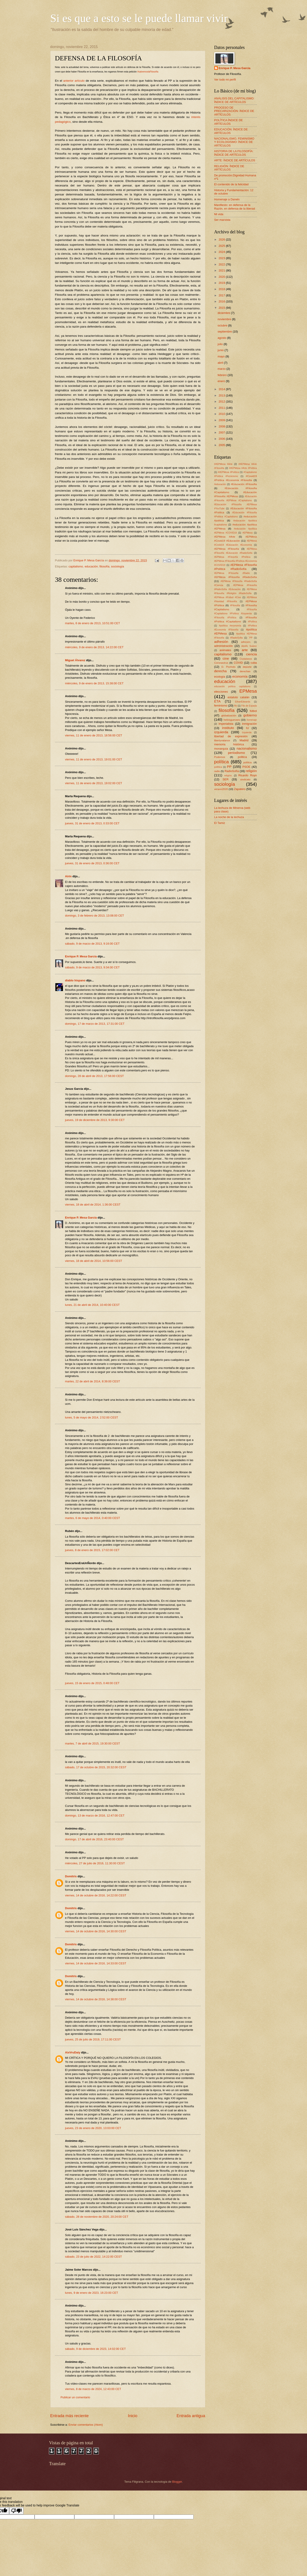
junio (221, 350)
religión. (228, 775)
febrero (222, 375)
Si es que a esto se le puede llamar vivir (139, 18)
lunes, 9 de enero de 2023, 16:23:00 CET (91, 2292)
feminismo (220, 705)
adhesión (221, 641)
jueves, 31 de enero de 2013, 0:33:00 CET (92, 823)
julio (220, 344)
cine (226, 658)
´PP (250, 638)
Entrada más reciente (69, 2416)
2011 (222, 407)
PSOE (246, 766)
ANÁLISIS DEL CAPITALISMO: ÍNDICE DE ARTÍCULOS (234, 100)
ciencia (251, 654)
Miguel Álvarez (75, 660)
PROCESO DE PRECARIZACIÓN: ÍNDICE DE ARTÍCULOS (234, 111)
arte (245, 650)
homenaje (252, 720)
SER (225, 779)
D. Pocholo (228, 666)
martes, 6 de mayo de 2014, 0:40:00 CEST (92, 1518)
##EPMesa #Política (228, 472)
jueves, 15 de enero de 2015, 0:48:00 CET (92, 1683)
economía (239, 676)
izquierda (221, 732)
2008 (222, 426)
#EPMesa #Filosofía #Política (232, 557)
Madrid (244, 740)
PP (229, 766)
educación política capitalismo (232, 686)
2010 (222, 414)
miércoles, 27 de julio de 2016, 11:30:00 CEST (95, 1863)
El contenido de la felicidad (231, 184)
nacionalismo (246, 748)
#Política (252, 621)
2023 (222, 258)
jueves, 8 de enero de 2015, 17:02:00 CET (92, 1550)
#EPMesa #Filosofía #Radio (232, 573)
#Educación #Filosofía (244, 484)
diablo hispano (75, 980)
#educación (220, 484)
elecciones (221, 691)
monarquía (221, 748)
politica (242, 757)
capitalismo (75, 566)
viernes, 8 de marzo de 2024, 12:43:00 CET (93, 2389)
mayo (221, 356)
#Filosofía (235, 605)
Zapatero (240, 789)
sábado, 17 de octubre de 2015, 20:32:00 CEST (95, 1767)
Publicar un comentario (75, 2397)
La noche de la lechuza (229, 817)
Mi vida (218, 214)
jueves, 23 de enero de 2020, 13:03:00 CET (93, 2128)
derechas (245, 671)
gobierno (250, 715)
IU (247, 728)
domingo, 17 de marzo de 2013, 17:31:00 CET (95, 1023)
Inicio (132, 2416)
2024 (222, 252)
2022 (222, 264)
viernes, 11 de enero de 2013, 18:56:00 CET (93, 735)
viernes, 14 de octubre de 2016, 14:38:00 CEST (95, 1999)
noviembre (225, 319)
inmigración (249, 723)
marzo (222, 368)
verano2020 (221, 789)
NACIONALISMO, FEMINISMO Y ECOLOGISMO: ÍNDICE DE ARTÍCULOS (234, 142)
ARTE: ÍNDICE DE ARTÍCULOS (234, 160)
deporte (247, 666)
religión (251, 771)
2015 (222, 307)
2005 (222, 445)
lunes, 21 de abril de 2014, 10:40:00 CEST (92, 1305)
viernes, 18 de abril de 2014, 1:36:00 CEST (93, 1204)
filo (235, 706)
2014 (222, 389)
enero (222, 381)
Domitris (71, 1876)
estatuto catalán (239, 697)
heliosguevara (232, 719)
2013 (222, 395)
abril (221, 362)
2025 (222, 245)
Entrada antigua (191, 2416)
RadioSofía (232, 771)
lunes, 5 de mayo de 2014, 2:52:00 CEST (91, 1417)
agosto (222, 337)
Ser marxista (222, 219)
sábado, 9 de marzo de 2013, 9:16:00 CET (92, 943)
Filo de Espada (249, 706)
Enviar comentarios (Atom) (85, 2424)
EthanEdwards (242, 701)
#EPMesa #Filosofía (226, 548)
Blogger (177, 2481)
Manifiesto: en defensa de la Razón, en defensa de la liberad (234, 206)
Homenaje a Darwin (227, 199)
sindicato (245, 779)
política (221, 761)
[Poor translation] (16, 2511)
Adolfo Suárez (249, 646)
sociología (117, 566)
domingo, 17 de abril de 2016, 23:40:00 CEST (94, 1839)
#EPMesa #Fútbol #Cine (227, 597)
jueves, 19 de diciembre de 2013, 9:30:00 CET (95, 1120)
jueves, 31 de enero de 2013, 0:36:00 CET (92, 863)
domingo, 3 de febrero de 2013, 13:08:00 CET (94, 915)
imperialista (226, 723)
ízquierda (246, 732)
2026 (222, 239)
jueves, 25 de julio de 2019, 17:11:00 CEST (93, 2039)
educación (91, 566)
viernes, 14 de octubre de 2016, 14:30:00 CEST (95, 1931)
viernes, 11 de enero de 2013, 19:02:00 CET (93, 783)
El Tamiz (219, 823)
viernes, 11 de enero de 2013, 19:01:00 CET (93, 759)
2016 (222, 301)
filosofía (104, 566)
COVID (238, 662)
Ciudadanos (246, 659)
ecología (219, 676)
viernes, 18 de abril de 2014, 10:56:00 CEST (93, 1261)
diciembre (224, 313)
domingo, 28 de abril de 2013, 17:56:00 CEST (94, 1076)
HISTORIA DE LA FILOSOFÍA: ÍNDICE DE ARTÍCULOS (233, 152)
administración (223, 646)
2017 (222, 295)
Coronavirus (221, 662)
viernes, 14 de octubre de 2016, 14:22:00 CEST (95, 1895)
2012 (222, 401)
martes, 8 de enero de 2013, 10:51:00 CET (92, 623)
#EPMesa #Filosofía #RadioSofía (235, 577)
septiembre (225, 331)
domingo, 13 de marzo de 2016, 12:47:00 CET (95, 1815)
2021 (222, 270)
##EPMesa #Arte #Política (243, 468)
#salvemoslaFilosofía (148, 71)
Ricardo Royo (247, 775)
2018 (222, 289)
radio (217, 771)
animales (225, 650)
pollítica (218, 767)
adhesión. (246, 642)
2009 (222, 420)
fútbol (253, 711)
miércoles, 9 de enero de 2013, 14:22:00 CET (94, 647)
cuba (254, 662)
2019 (222, 283)
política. (247, 762)
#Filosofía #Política (225, 617)
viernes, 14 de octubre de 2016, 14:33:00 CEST (95, 1963)
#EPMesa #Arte (224, 536)
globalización (228, 715)
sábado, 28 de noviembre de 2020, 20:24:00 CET (96, 2216)
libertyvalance (222, 740)
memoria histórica (229, 744)
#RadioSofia (236, 638)
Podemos (219, 757)
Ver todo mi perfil (225, 79)
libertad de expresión (231, 736)
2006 (222, 438)
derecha (220, 671)
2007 (222, 432)
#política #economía (230, 625)
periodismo (236, 753)
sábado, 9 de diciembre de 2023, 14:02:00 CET (95, 2349)
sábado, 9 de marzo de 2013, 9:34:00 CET (92, 967)
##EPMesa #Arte (223, 464)
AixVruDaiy (72, 2052)
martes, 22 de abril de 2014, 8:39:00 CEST (92, 1381)
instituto (228, 728)
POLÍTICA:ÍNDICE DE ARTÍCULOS (228, 121)
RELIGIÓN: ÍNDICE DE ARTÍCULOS (229, 167)
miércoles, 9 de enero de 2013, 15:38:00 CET (94, 683)
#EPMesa (248, 533)
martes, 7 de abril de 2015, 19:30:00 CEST (92, 1743)
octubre (223, 325)
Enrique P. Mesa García (81, 956)
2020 (222, 276)
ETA (217, 701)
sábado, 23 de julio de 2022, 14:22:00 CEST (93, 2256)
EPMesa (248, 691)
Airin (68, 876)
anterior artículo (74, 80)
